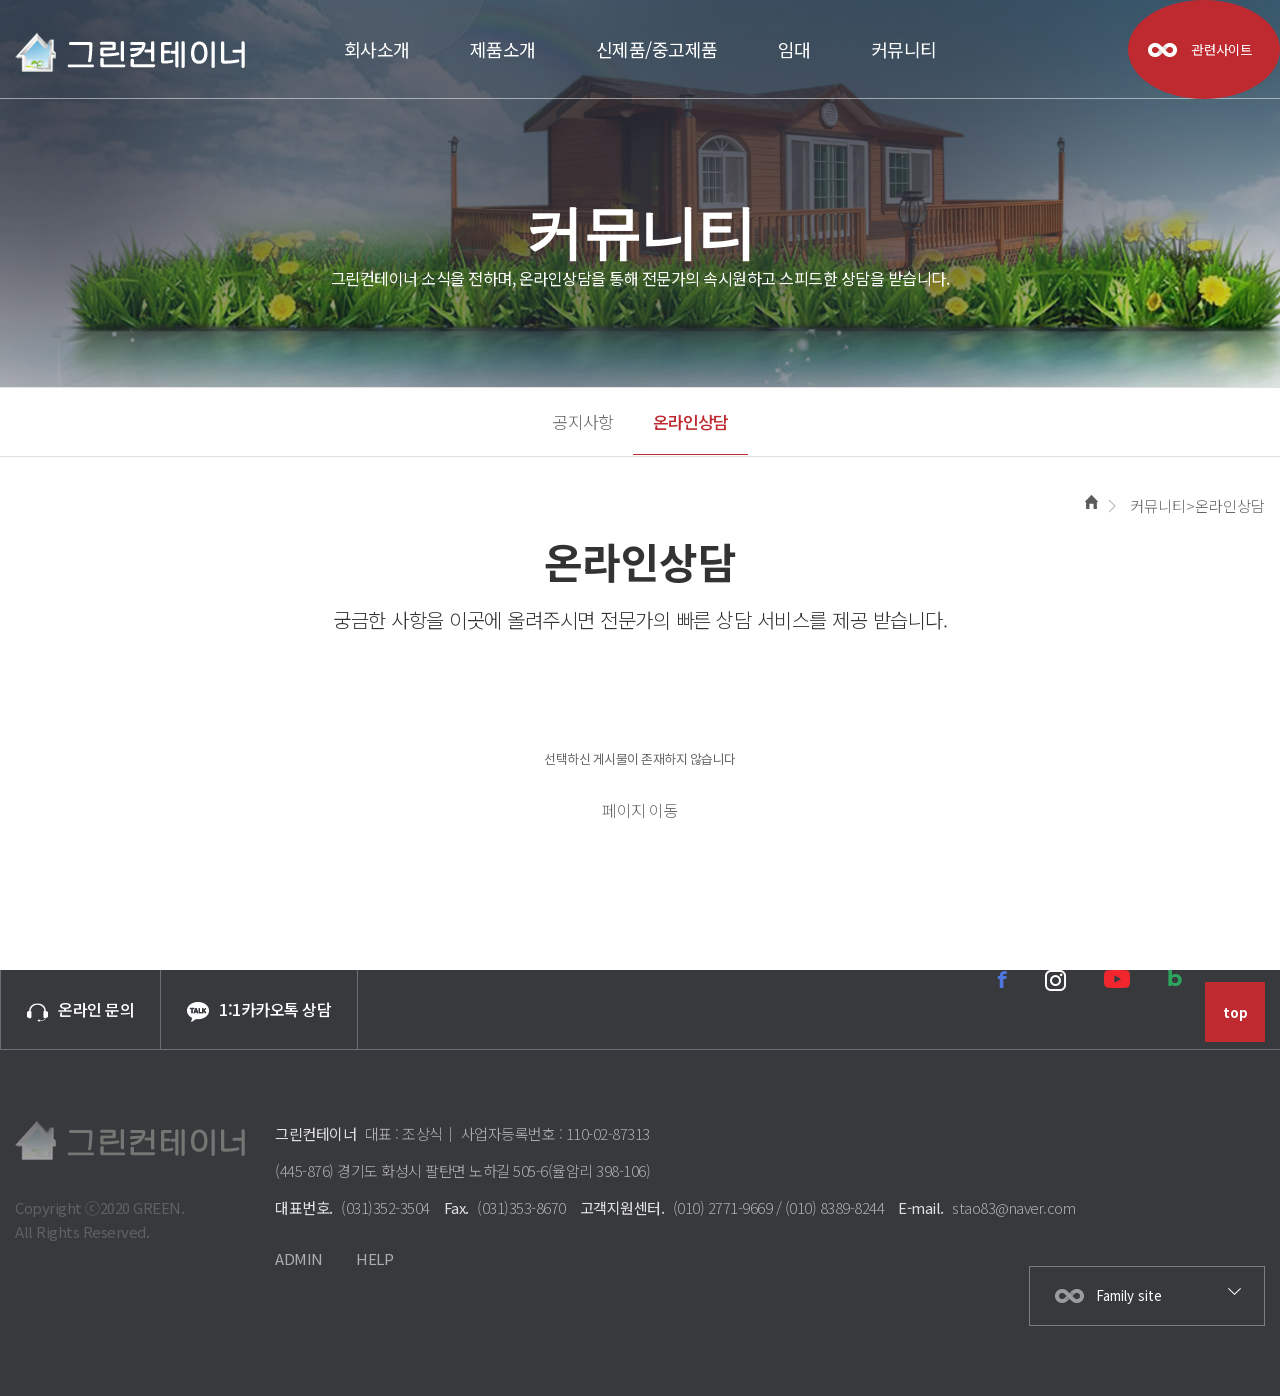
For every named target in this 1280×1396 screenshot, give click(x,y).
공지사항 (583, 421)
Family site (1129, 1295)
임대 (794, 49)
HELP (374, 1258)
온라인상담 (690, 421)
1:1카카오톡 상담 (259, 1009)
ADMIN (299, 1258)
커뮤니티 (904, 49)
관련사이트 (1222, 49)
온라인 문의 (80, 1009)
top (1235, 1012)
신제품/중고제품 (657, 49)
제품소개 (503, 49)
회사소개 (377, 49)
